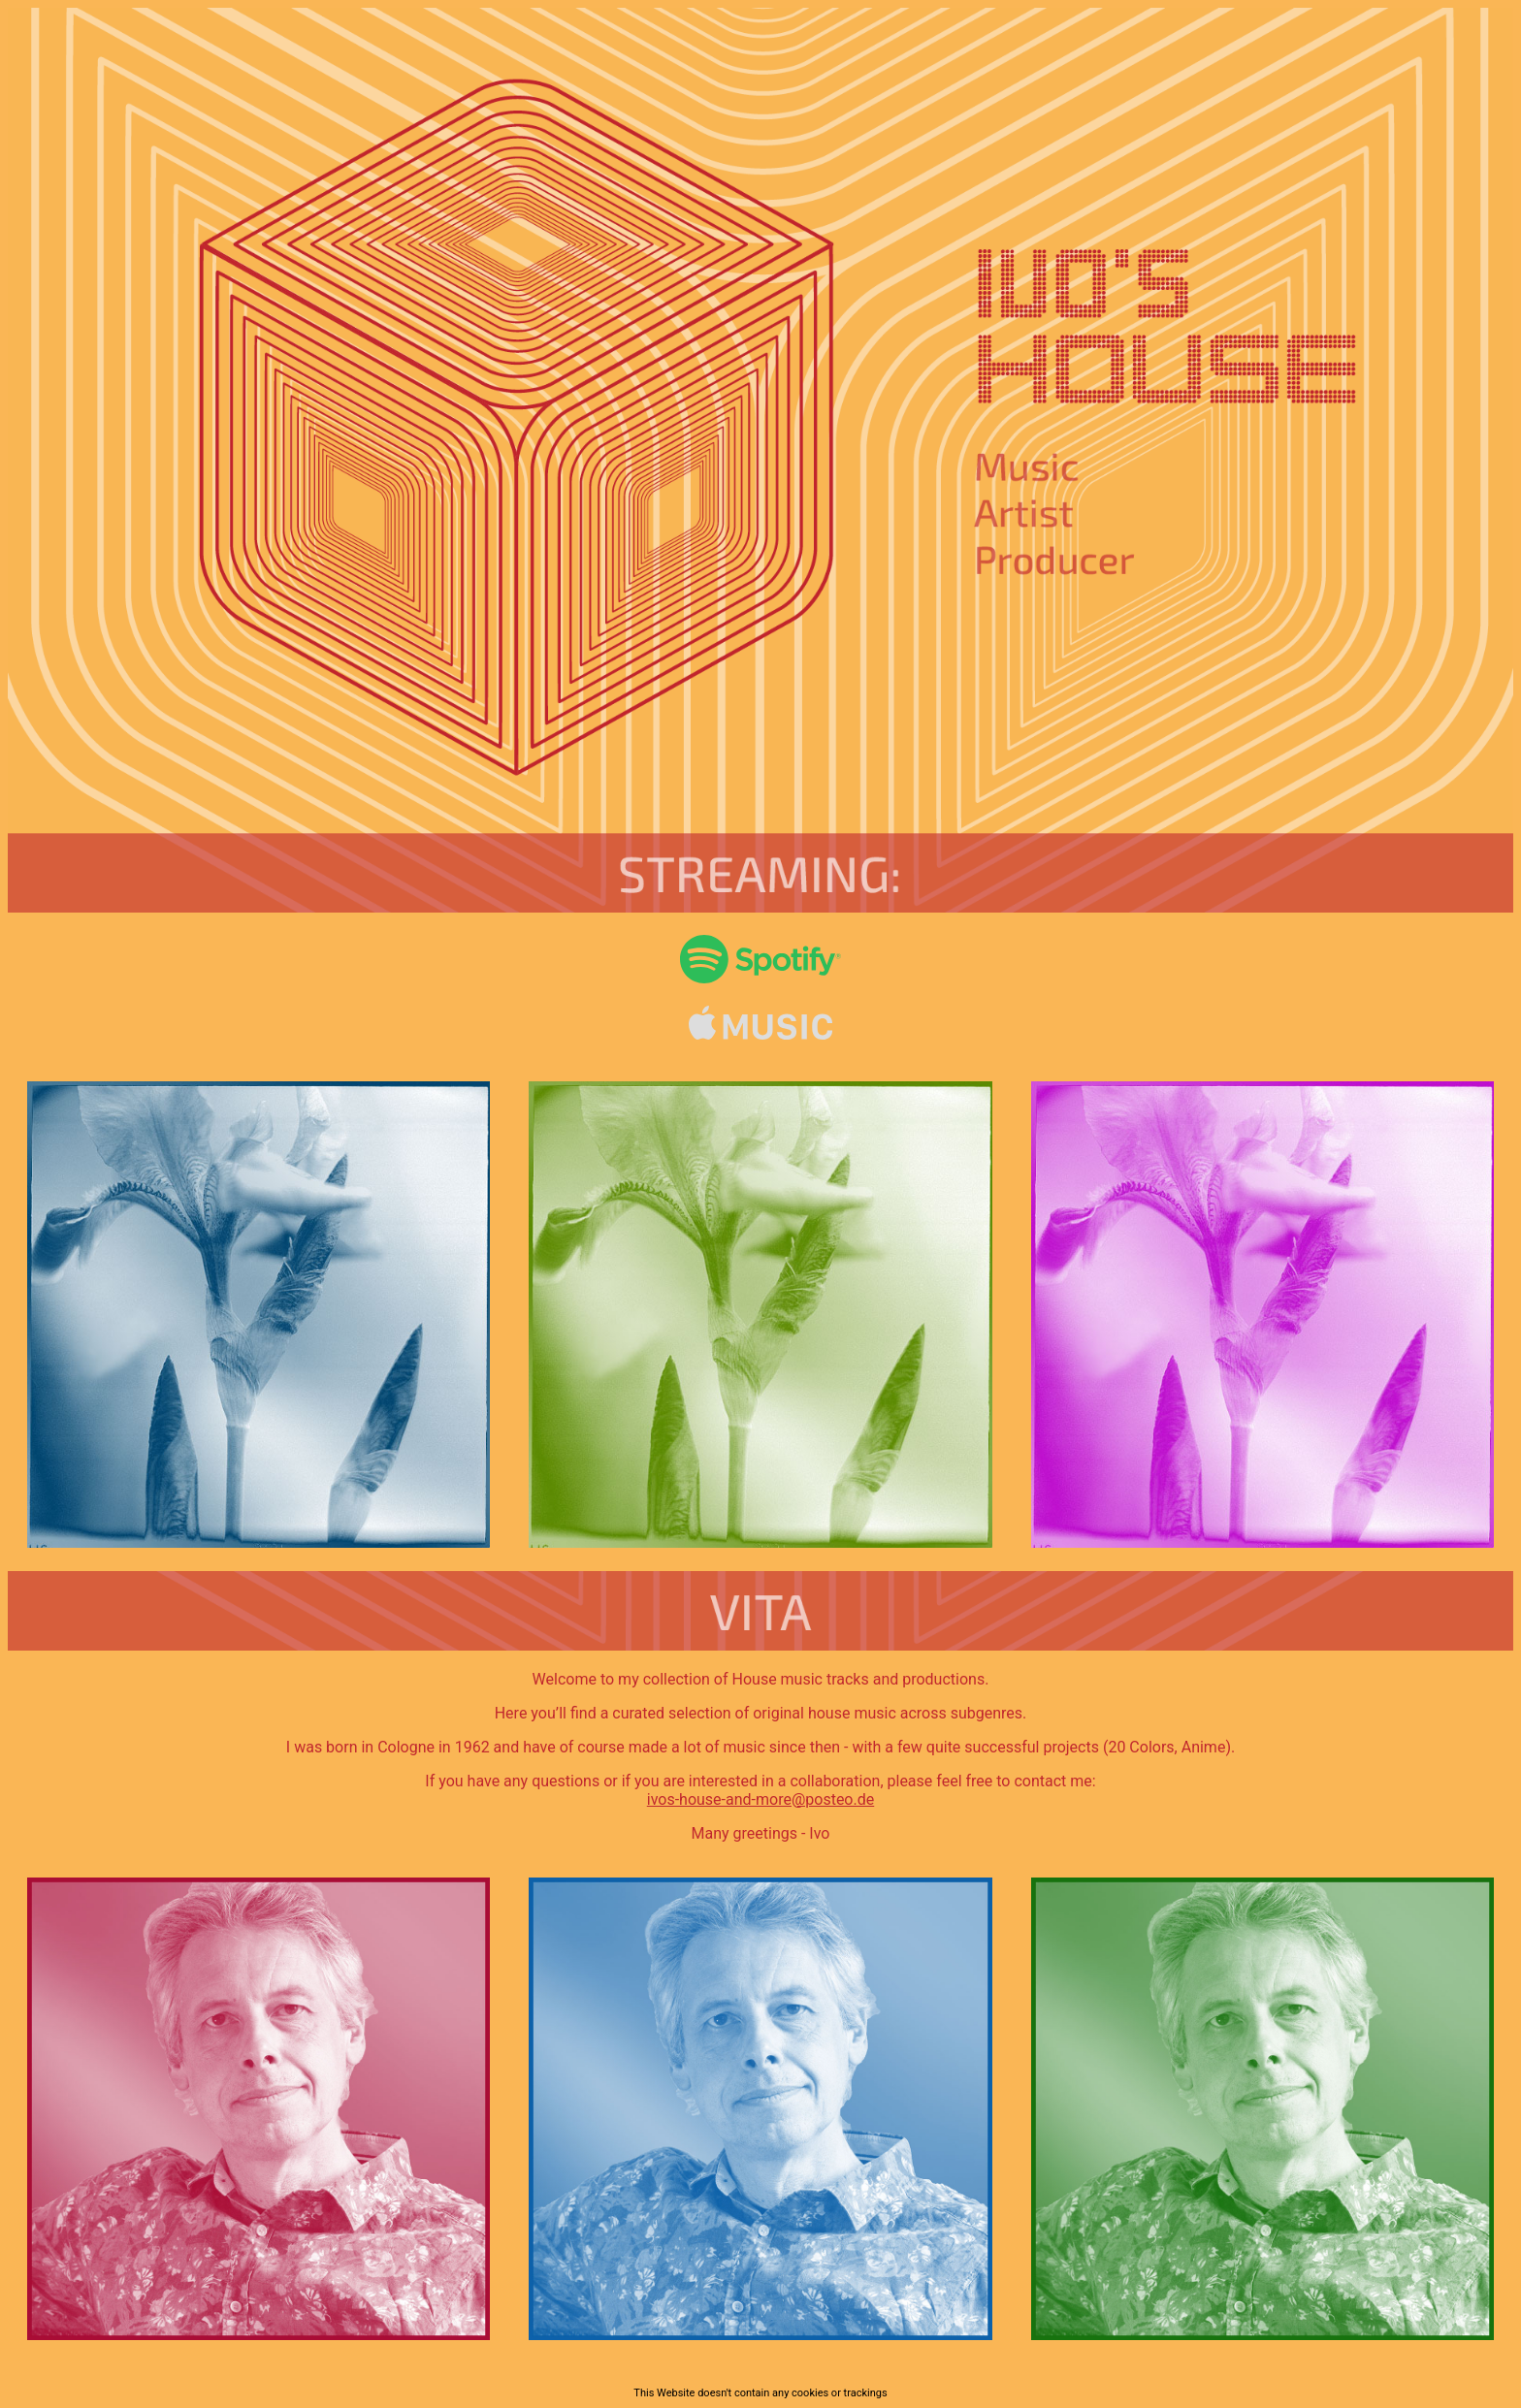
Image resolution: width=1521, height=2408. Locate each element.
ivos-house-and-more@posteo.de (760, 1799)
